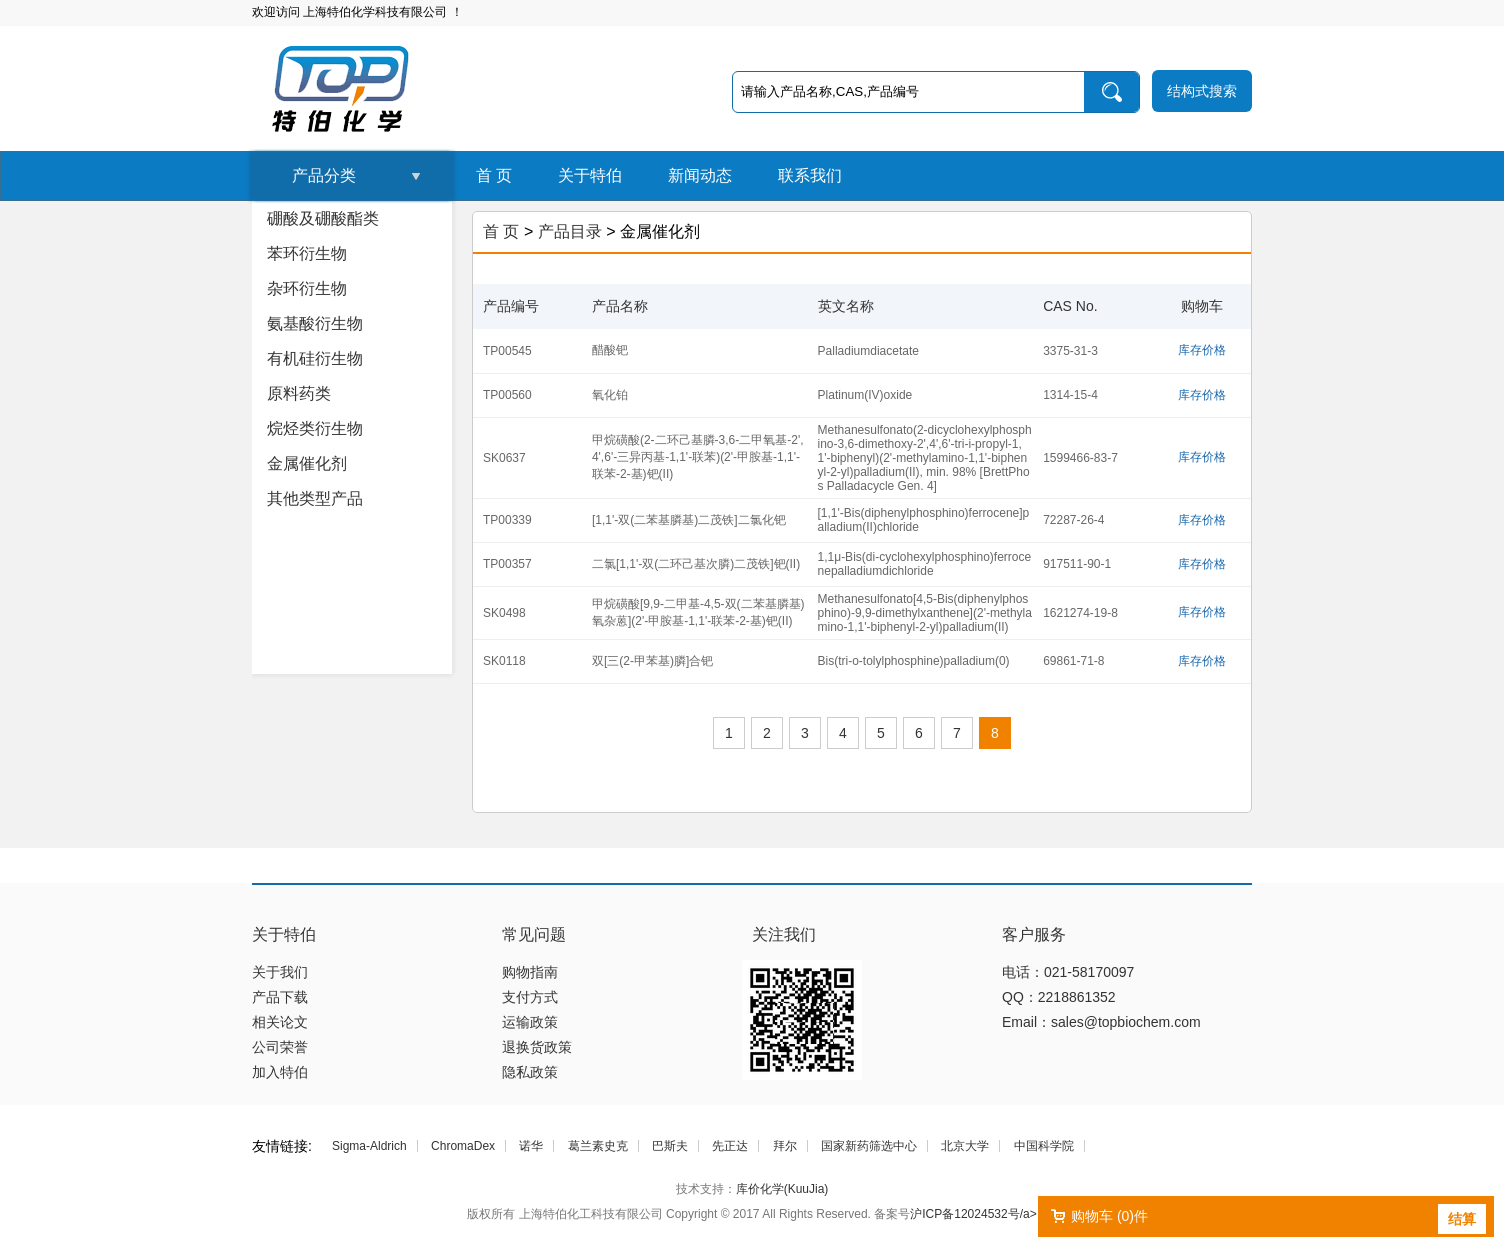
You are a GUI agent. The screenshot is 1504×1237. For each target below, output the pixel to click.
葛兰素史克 (598, 1146)
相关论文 (280, 1022)
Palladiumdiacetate (868, 351)
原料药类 (299, 393)
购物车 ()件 (1109, 1216)
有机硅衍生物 (315, 358)
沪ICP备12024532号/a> (973, 1214)
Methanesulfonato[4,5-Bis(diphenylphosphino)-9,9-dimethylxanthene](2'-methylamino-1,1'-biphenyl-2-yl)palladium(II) (925, 613)
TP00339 (507, 520)
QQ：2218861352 (1059, 997)
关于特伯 (590, 175)
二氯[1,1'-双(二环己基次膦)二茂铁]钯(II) (696, 564)
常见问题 (534, 934)
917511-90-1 (1077, 564)
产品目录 (570, 231)
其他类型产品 (315, 498)
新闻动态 (700, 175)
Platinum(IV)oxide (865, 395)
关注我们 (784, 934)
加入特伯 (280, 1072)
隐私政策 (530, 1072)
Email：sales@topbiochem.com (1101, 1022)
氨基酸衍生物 (315, 323)
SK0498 (504, 613)
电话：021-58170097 (1068, 972)
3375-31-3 (1070, 351)
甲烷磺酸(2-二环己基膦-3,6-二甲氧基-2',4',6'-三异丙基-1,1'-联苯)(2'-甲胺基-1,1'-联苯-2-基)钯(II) (698, 457)
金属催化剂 (307, 463)
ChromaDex (463, 1146)
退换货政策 (537, 1047)
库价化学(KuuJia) (782, 1189)
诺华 (531, 1146)
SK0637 (504, 458)
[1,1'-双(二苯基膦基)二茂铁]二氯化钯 (689, 520)
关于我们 (280, 972)
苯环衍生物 (307, 253)
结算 (1462, 1219)
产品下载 (280, 997)
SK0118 (504, 661)
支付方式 (530, 997)
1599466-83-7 (1080, 458)
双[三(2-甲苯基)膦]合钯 (652, 661)
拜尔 (785, 1146)
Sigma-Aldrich (369, 1146)
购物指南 (530, 972)
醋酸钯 (610, 350)
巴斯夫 (670, 1146)
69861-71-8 (1073, 661)
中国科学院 (1044, 1146)
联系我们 (810, 175)
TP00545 (507, 351)
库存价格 (1202, 350)
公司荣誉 (280, 1047)
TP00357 (507, 564)
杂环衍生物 (307, 288)
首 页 (494, 175)
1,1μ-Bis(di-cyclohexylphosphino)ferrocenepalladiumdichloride (925, 564)
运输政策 (530, 1022)
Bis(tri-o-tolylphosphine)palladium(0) (914, 661)
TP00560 (507, 395)
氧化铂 (610, 395)
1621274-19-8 (1080, 613)
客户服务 (1034, 934)
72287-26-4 (1073, 520)
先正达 (730, 1146)
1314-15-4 (1070, 395)
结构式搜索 (1202, 91)
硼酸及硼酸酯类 (323, 218)
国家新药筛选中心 (869, 1146)
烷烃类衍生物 (315, 428)
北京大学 (965, 1146)
